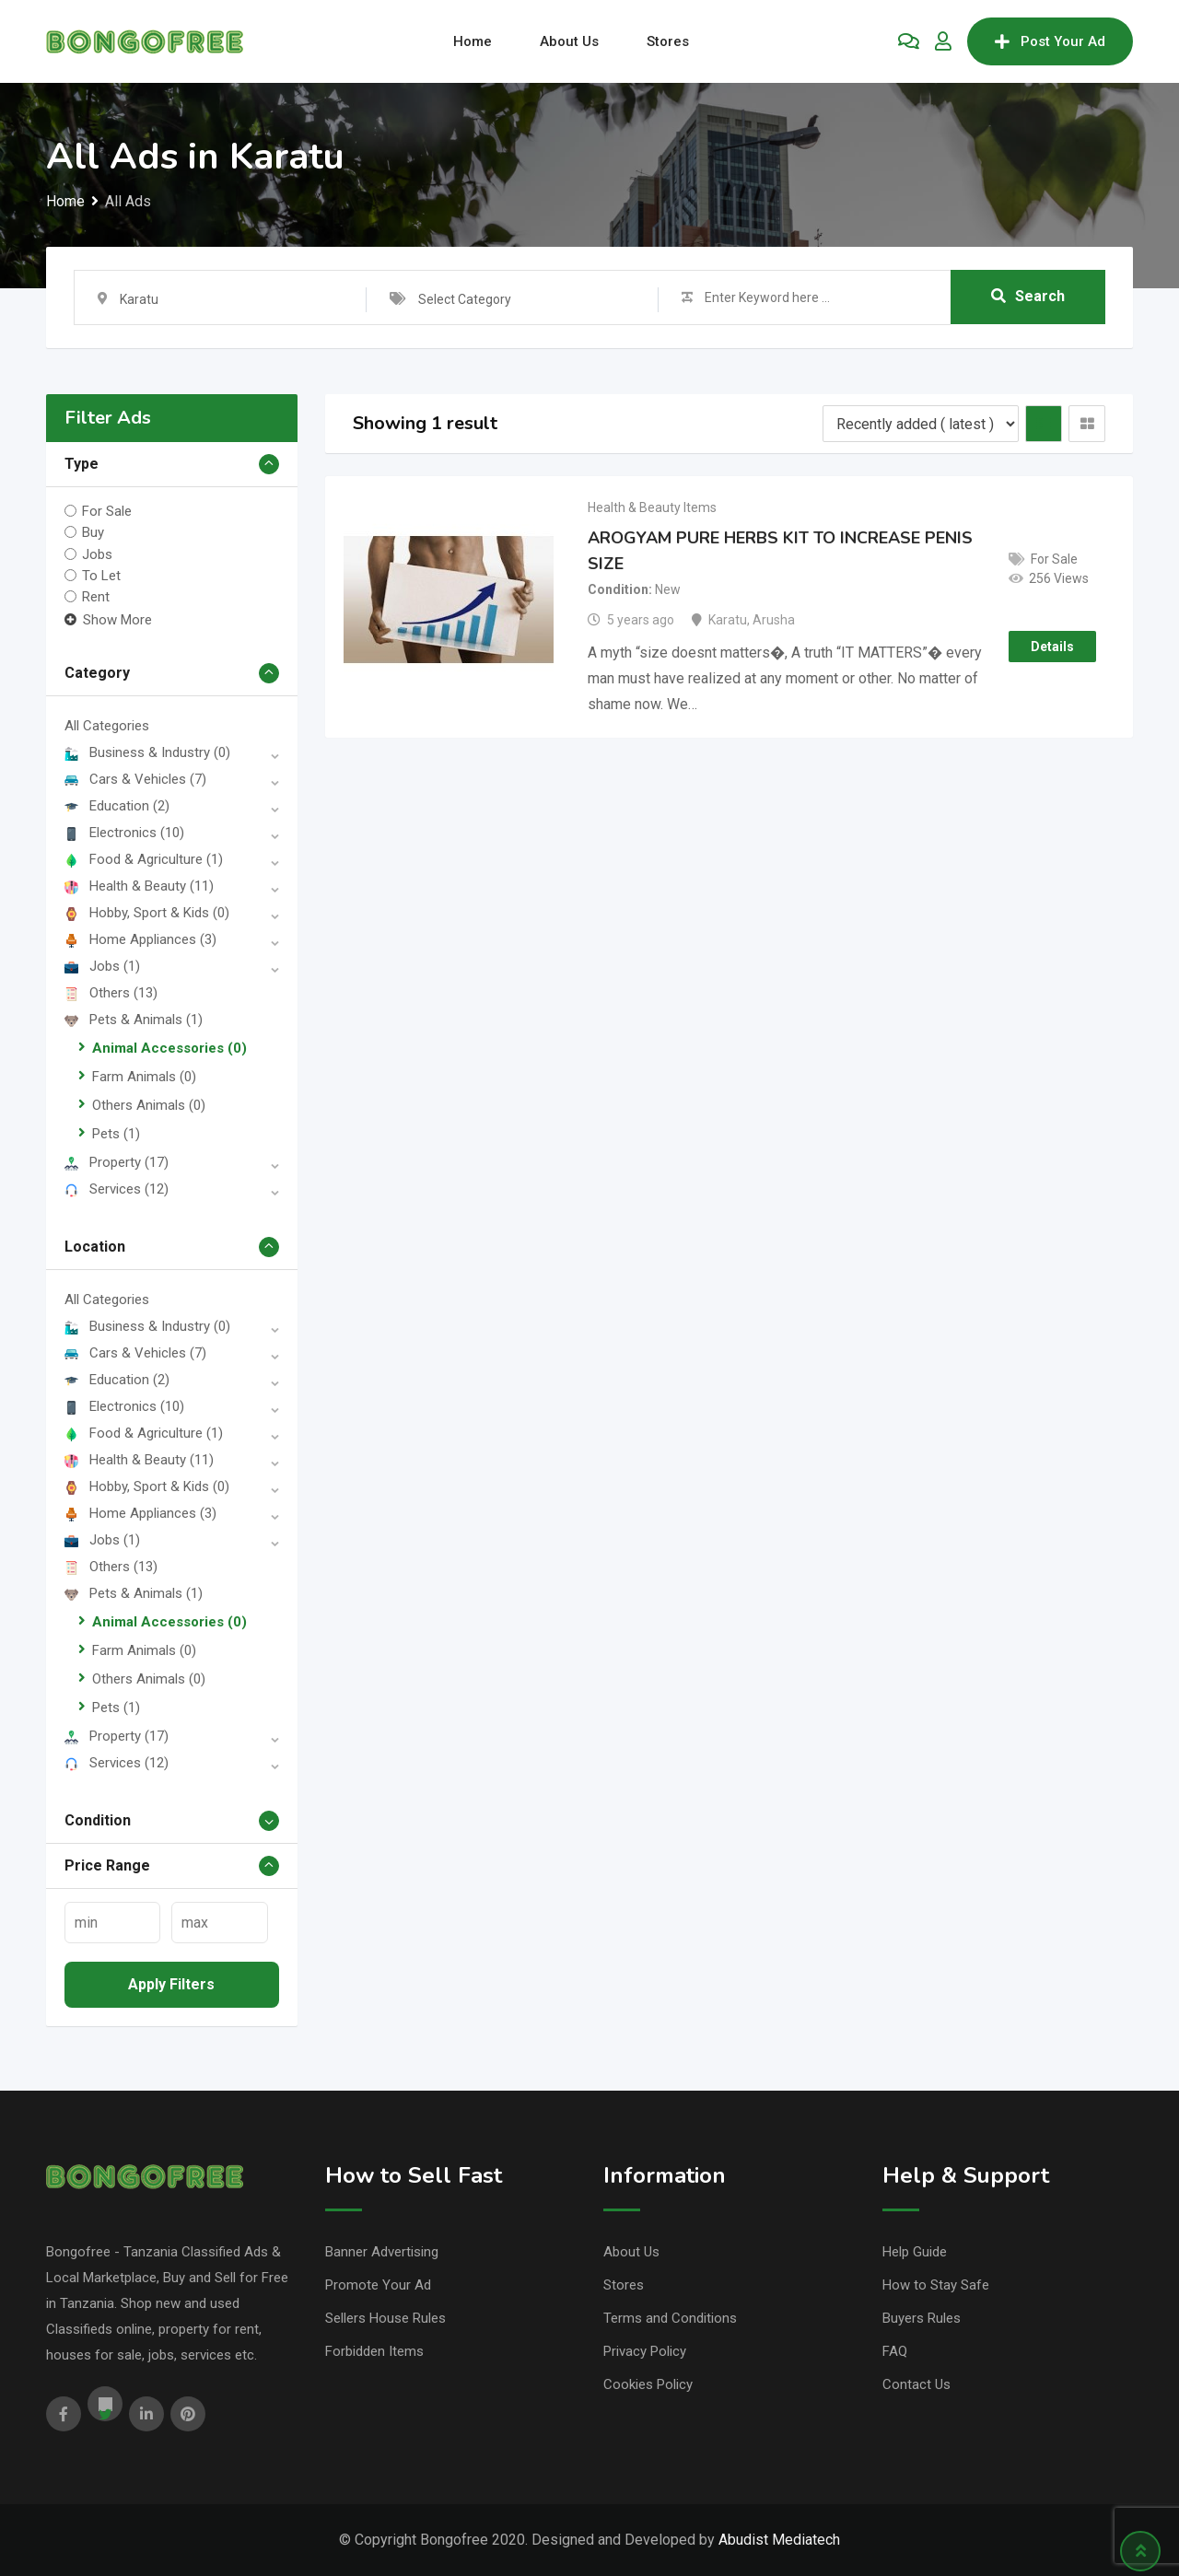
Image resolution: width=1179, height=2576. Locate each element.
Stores (668, 41)
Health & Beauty (139, 886)
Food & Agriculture (143, 859)
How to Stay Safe (935, 2285)
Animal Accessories (169, 1048)
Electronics (124, 832)
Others (111, 993)
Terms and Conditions (670, 2318)
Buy (93, 532)
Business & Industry (147, 752)
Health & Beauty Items (652, 507)
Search (1028, 297)
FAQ (894, 2351)
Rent (96, 597)
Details (1052, 646)
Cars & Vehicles (135, 779)
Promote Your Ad (378, 2285)
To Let (101, 575)
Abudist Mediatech (779, 2539)
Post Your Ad (1050, 41)
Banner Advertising (381, 2252)
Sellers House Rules (385, 2318)
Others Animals (148, 1105)
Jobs (97, 553)
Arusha (774, 619)
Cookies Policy (648, 2384)
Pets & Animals (133, 1019)
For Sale (107, 511)
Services (116, 1189)
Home (472, 41)
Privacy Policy (644, 2351)
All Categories (106, 725)
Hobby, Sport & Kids (146, 912)
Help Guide (914, 2252)
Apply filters (171, 1984)
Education (116, 806)
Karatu (727, 619)
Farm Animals (144, 1076)
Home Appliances (140, 939)
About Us (569, 41)
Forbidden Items (374, 2351)
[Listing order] (921, 423)
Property (116, 1162)
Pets (116, 1133)
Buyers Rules (921, 2318)
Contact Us (916, 2384)
